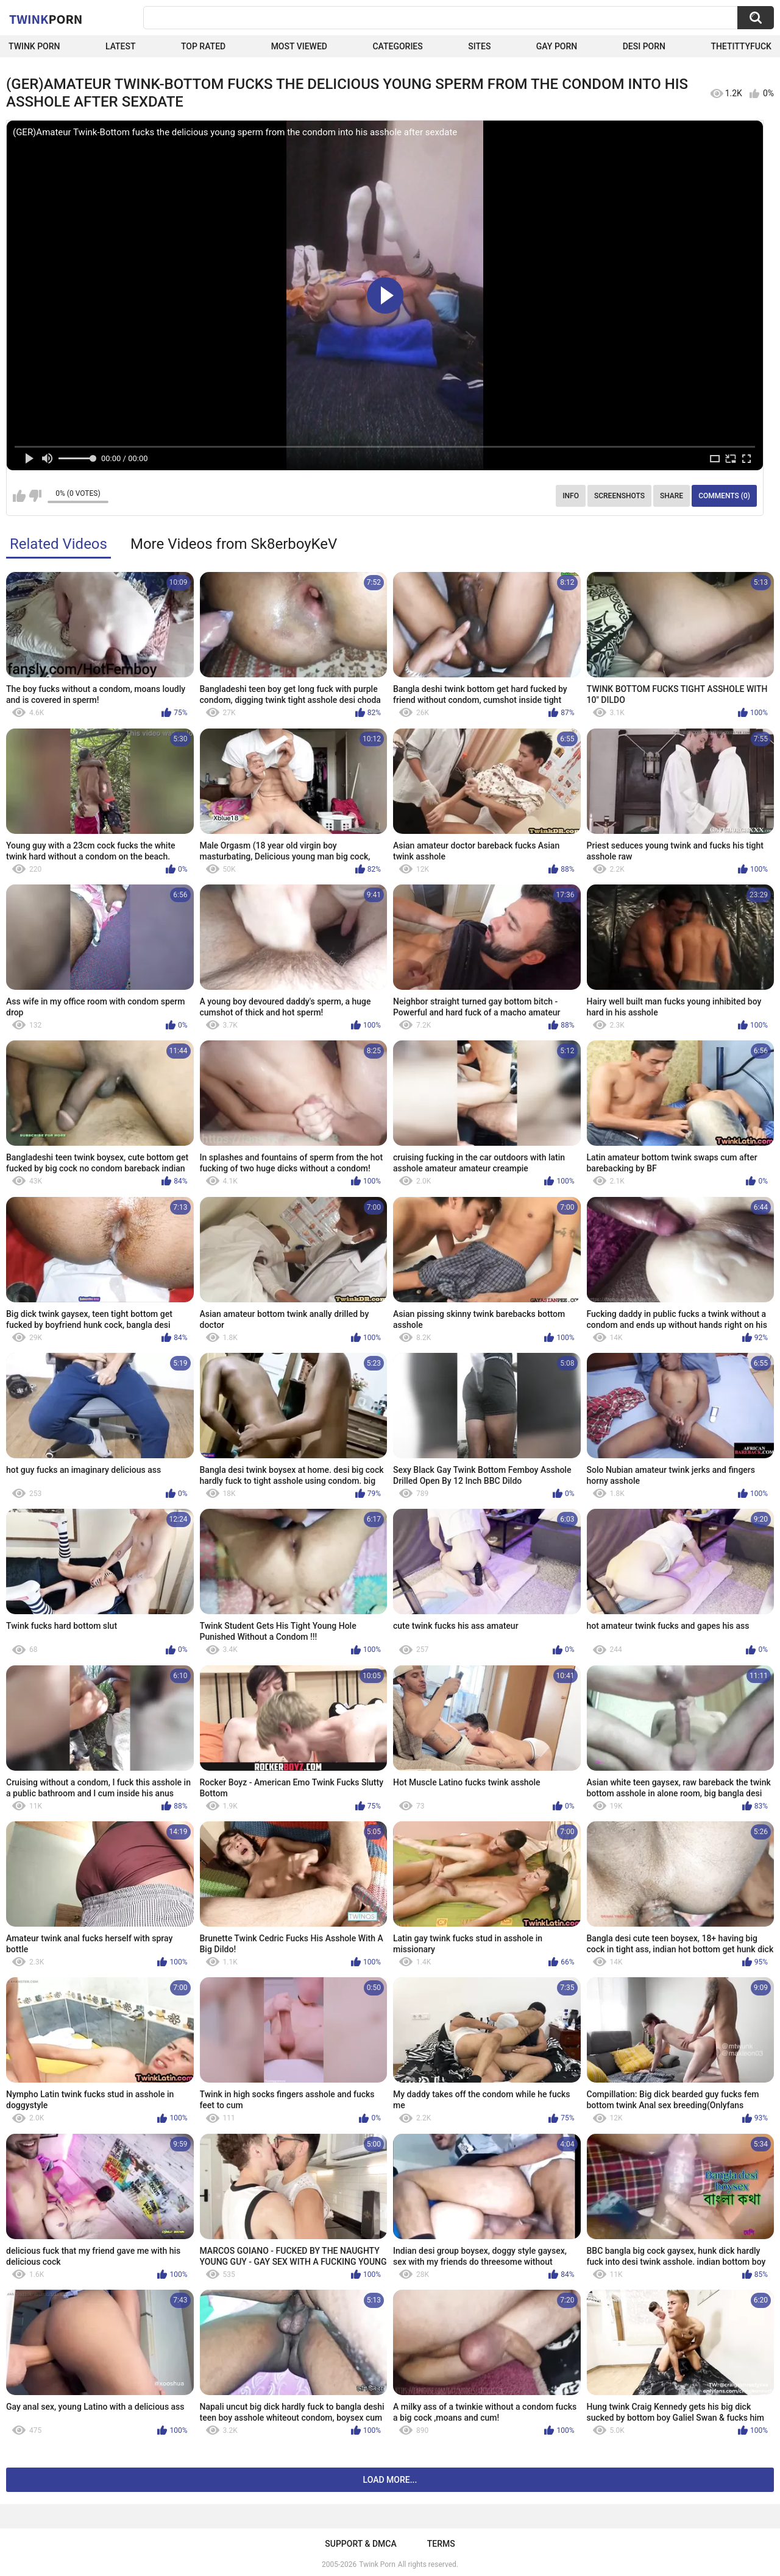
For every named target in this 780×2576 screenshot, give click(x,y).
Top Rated (203, 46)
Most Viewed (299, 46)
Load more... (390, 2480)
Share (671, 496)
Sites (479, 46)
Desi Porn (644, 46)
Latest (120, 46)
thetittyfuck (741, 46)
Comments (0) (724, 496)
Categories (397, 46)
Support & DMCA (360, 2544)
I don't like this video (35, 496)
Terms (441, 2544)
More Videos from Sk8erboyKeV (233, 543)
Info (570, 496)
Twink (45, 18)
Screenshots (619, 496)
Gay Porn (556, 46)
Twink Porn (34, 46)
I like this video (19, 496)
